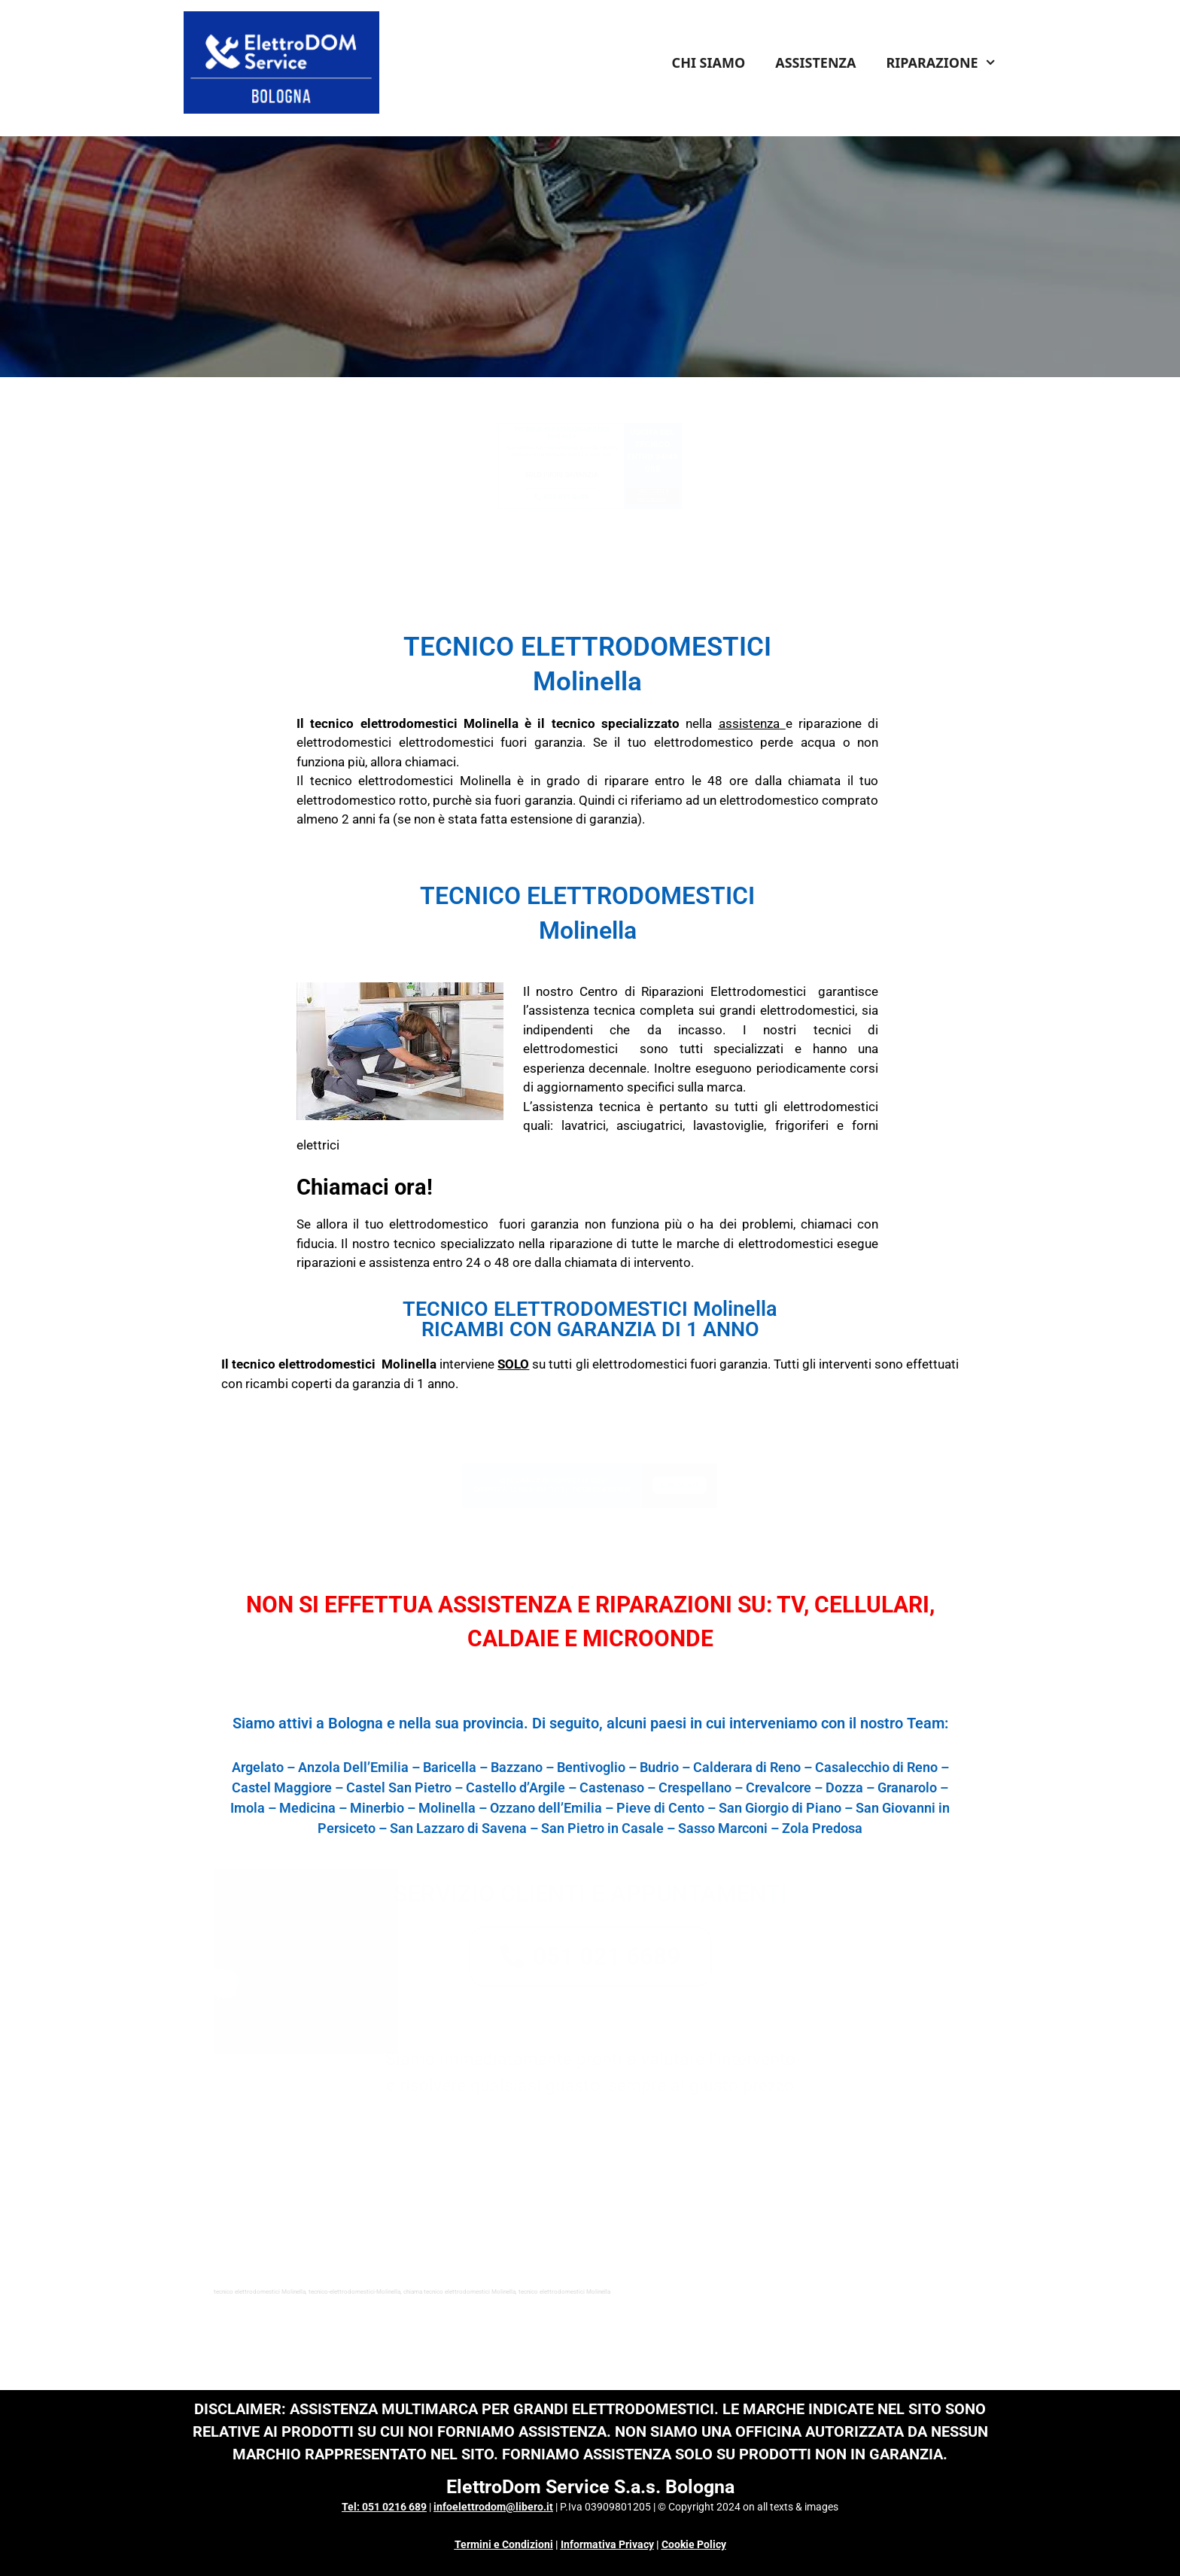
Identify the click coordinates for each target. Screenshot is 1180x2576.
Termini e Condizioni (504, 2544)
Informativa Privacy (607, 2544)
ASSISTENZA (815, 62)
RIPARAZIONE (948, 62)
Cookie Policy (693, 2544)
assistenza (749, 723)
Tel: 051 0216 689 (384, 2507)
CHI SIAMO (709, 62)
